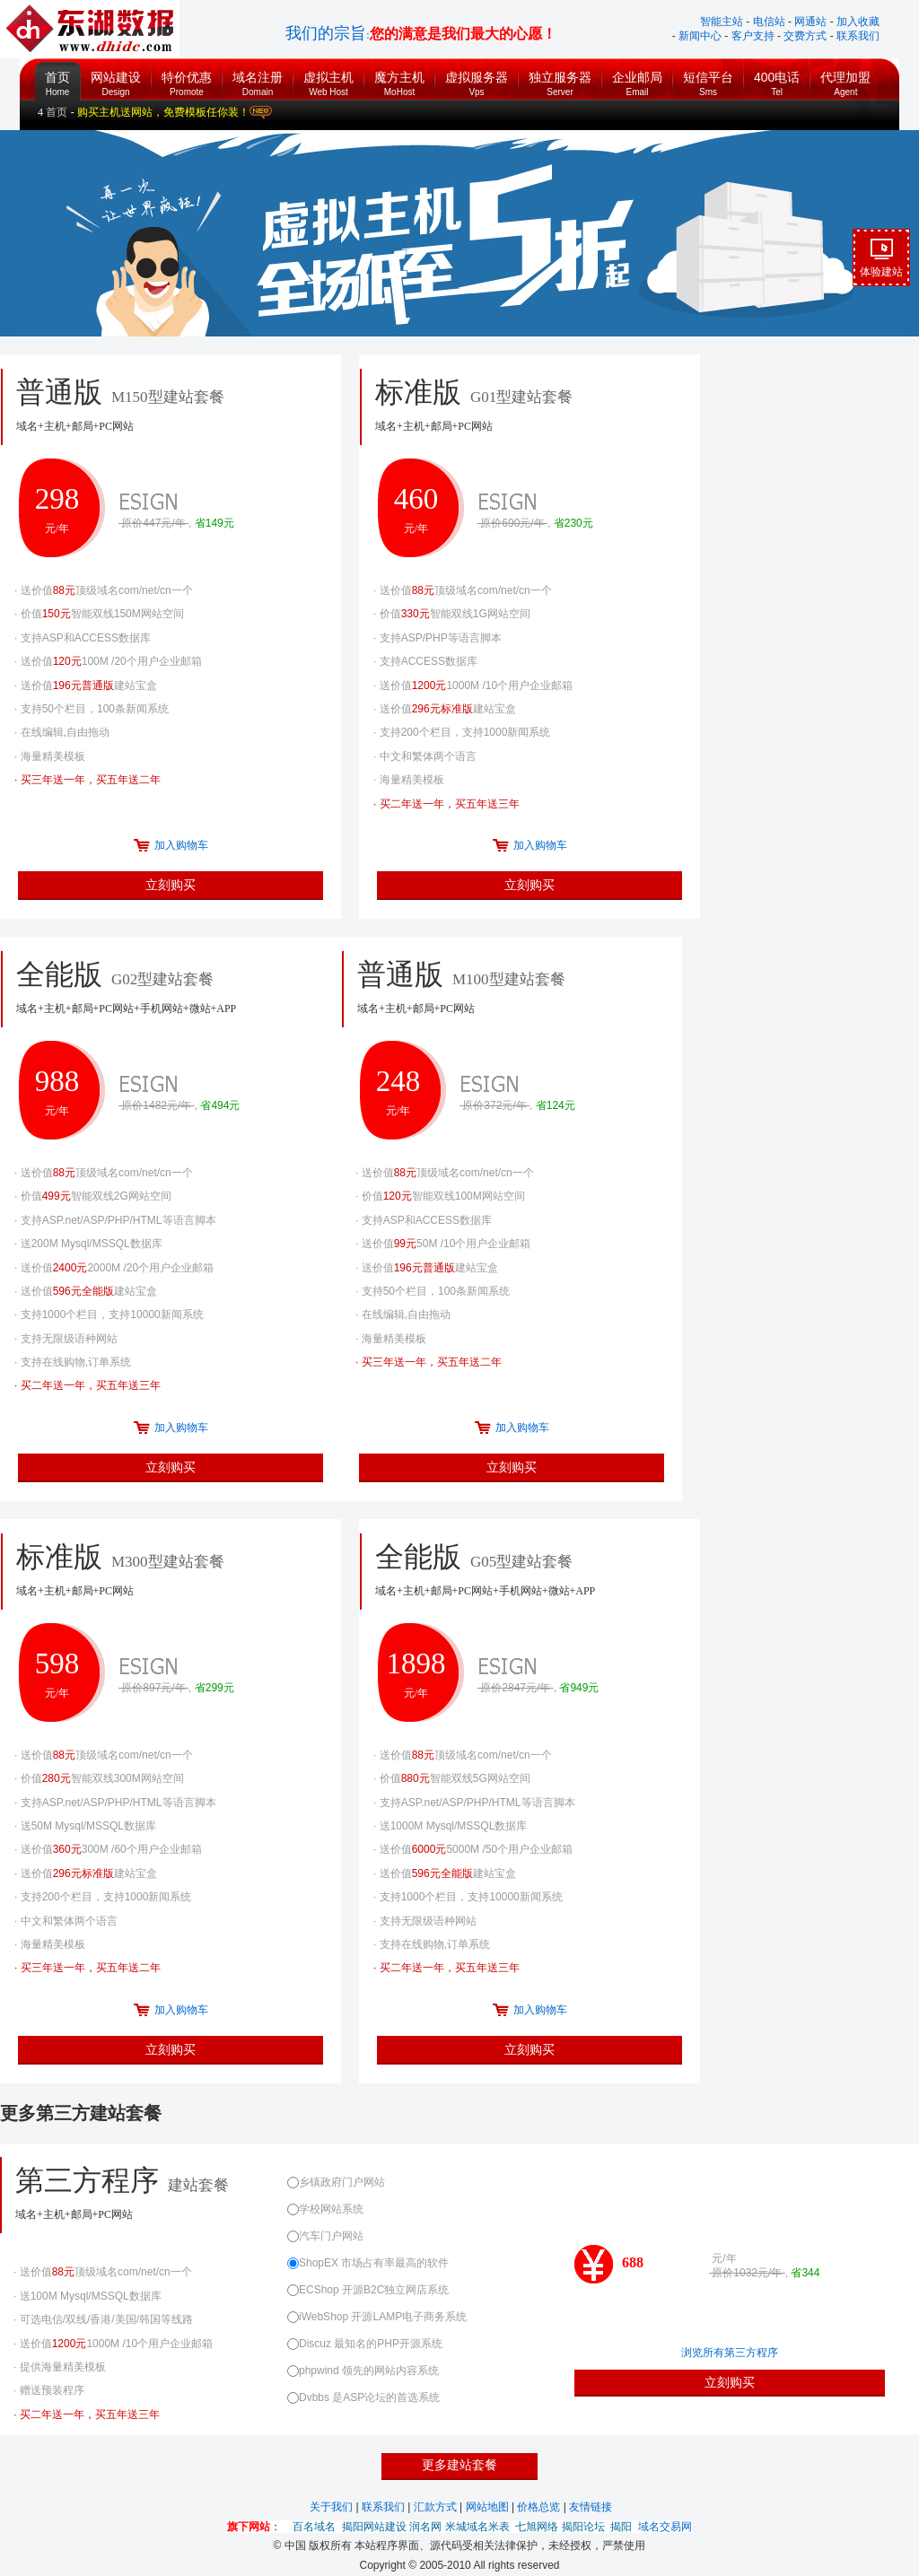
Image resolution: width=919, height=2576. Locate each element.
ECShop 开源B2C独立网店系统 (368, 2289)
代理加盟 (845, 79)
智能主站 (721, 21)
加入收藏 (858, 21)
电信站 (769, 21)
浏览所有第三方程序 (729, 2352)
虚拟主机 (328, 79)
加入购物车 (181, 845)
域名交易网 (665, 2526)
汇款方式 (437, 2507)
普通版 (512, 990)
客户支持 (753, 36)
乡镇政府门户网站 (336, 2182)
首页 (57, 72)
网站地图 (489, 2507)
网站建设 (116, 79)
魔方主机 (399, 79)
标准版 (171, 1573)
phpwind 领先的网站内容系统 (363, 2370)
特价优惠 (187, 79)
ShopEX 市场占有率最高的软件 (368, 2263)
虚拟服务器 (476, 79)
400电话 (777, 79)
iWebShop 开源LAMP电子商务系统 (377, 2316)
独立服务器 (560, 79)
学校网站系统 (325, 2209)
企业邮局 (637, 79)
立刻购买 (170, 885)
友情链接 (590, 2507)
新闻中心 (700, 36)
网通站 (810, 21)
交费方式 (805, 36)
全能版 (171, 990)
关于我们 (332, 2507)
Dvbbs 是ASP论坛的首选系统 (363, 2397)
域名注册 (257, 79)
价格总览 (540, 2507)
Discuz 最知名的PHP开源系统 (364, 2343)
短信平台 (708, 79)
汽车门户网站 (325, 2236)
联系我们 (858, 36)
